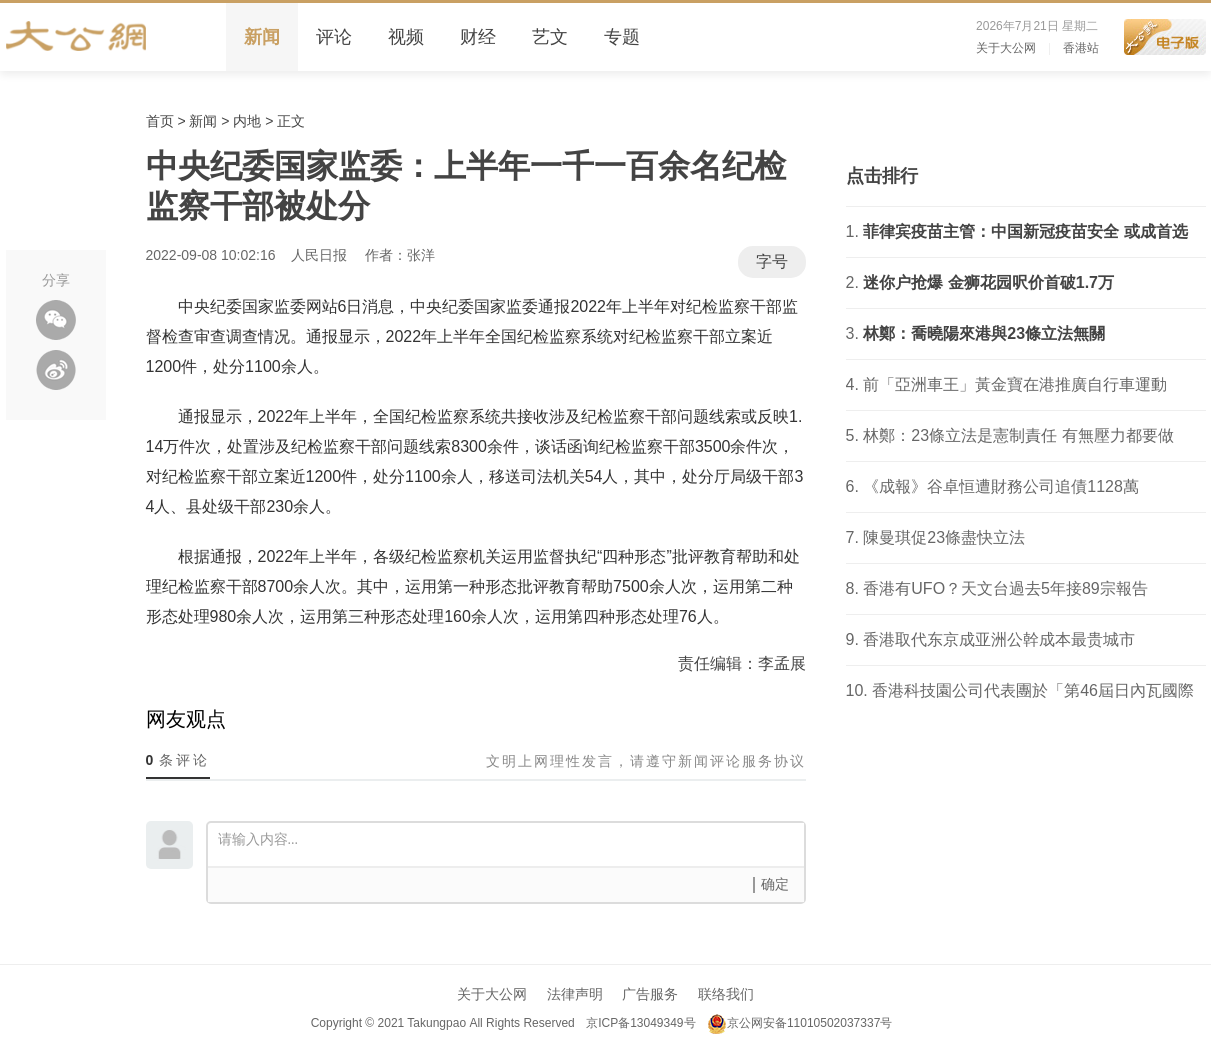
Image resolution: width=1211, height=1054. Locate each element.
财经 (478, 37)
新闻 (262, 37)
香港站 (1081, 48)
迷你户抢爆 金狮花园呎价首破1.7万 (988, 282)
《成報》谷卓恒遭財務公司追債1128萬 (1001, 486)
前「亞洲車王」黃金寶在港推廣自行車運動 (1015, 384)
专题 (622, 37)
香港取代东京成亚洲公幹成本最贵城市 (999, 639)
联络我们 (726, 994)
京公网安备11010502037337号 (799, 1023)
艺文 (550, 37)
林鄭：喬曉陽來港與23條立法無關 (984, 333)
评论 (334, 37)
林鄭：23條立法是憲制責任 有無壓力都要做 (1018, 435)
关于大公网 (1006, 48)
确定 (775, 884)
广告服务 (650, 994)
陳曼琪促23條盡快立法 (944, 537)
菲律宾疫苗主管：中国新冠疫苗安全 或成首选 (1025, 231)
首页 (160, 121)
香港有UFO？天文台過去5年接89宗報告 (1005, 588)
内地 (247, 121)
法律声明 (575, 994)
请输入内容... (511, 843)
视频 (406, 37)
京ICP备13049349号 (640, 1023)
